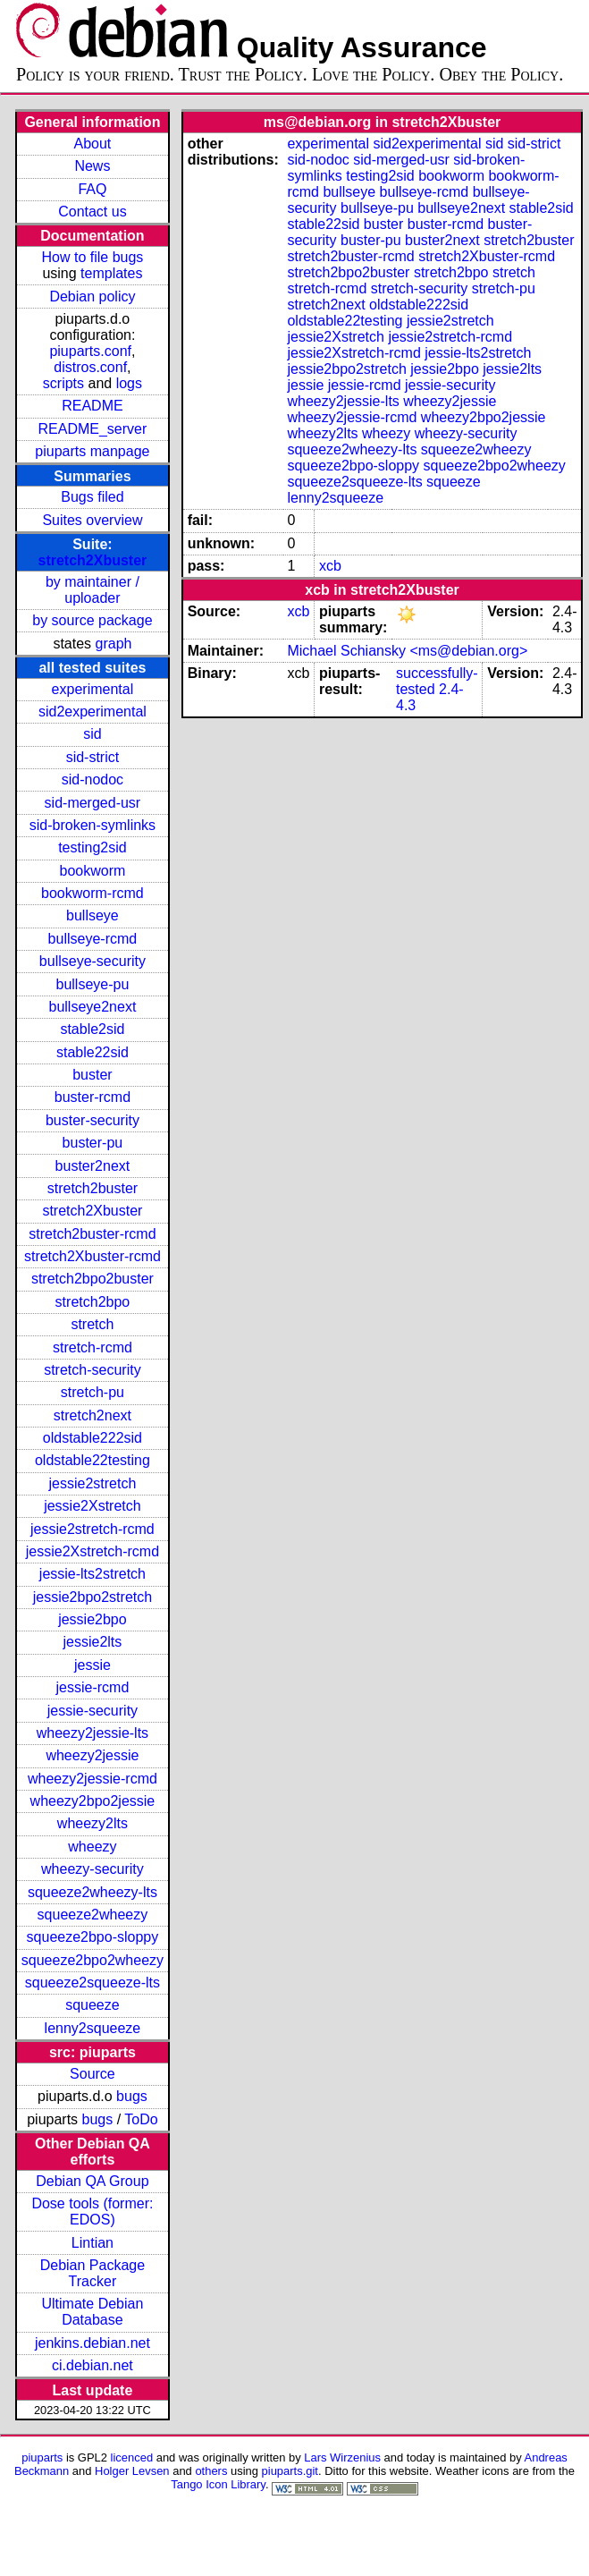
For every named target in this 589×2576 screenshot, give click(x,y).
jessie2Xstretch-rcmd (92, 1551)
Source (92, 2073)
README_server (92, 428)
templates (111, 273)
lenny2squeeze (93, 2028)
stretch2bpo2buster (92, 1278)
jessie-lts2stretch (92, 1573)
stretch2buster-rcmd (92, 1233)
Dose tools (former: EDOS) (92, 2211)
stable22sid (92, 1052)
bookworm (93, 870)
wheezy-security (92, 1869)
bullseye (92, 915)
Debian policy (92, 296)
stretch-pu (92, 1392)
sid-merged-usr (93, 802)
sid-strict (93, 757)
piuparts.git (290, 2471)
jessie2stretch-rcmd (92, 1529)
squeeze (92, 2004)
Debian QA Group (92, 2181)
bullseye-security (92, 961)
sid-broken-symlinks (92, 825)
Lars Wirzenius (342, 2457)
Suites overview (92, 520)
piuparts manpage (92, 451)
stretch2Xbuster (92, 560)
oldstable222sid (92, 1437)
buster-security (92, 1120)
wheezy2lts (92, 1823)
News (92, 166)
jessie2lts (92, 1641)
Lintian (93, 2242)
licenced (132, 2457)
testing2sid (92, 847)
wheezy (92, 1846)
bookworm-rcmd (92, 893)
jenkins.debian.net (92, 2343)
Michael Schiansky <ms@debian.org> (407, 650)
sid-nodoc (92, 779)
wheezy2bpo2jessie (93, 1801)
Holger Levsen (132, 2471)
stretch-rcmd (92, 1347)
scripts (63, 383)
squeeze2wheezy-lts (92, 1892)
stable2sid (92, 1029)
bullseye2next (92, 1006)
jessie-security (92, 1710)
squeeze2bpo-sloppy (93, 1937)
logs (129, 383)
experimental (93, 689)
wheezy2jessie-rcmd (92, 1778)
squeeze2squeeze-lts (92, 1982)
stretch (92, 1324)
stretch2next (92, 1415)
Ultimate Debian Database (93, 2311)
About (93, 143)
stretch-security (92, 1369)
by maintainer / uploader (92, 590)
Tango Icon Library (218, 2484)
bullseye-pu (93, 984)
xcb (330, 565)
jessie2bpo (92, 1619)
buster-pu (93, 1142)
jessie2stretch (93, 1483)
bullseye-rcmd (93, 938)
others (211, 2471)
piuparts (42, 2457)
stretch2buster (92, 1188)
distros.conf (90, 367)
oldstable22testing (92, 1460)
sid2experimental (92, 711)
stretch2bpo (92, 1301)
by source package (92, 620)
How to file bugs (92, 257)
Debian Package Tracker (92, 2273)
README (92, 405)
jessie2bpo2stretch (92, 1597)
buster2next (92, 1166)
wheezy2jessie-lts (92, 1733)
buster (92, 1074)
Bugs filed (92, 496)
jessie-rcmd (93, 1687)
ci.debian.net (92, 2365)
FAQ (92, 189)
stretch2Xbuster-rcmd (92, 1256)
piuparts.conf (90, 351)
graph (114, 643)
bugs (131, 2096)
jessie (92, 1665)
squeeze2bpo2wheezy (92, 1960)
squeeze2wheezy (93, 1914)
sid (92, 733)
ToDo (140, 2119)
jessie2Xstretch (92, 1505)
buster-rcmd (92, 1097)
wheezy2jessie (92, 1755)
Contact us (92, 211)
